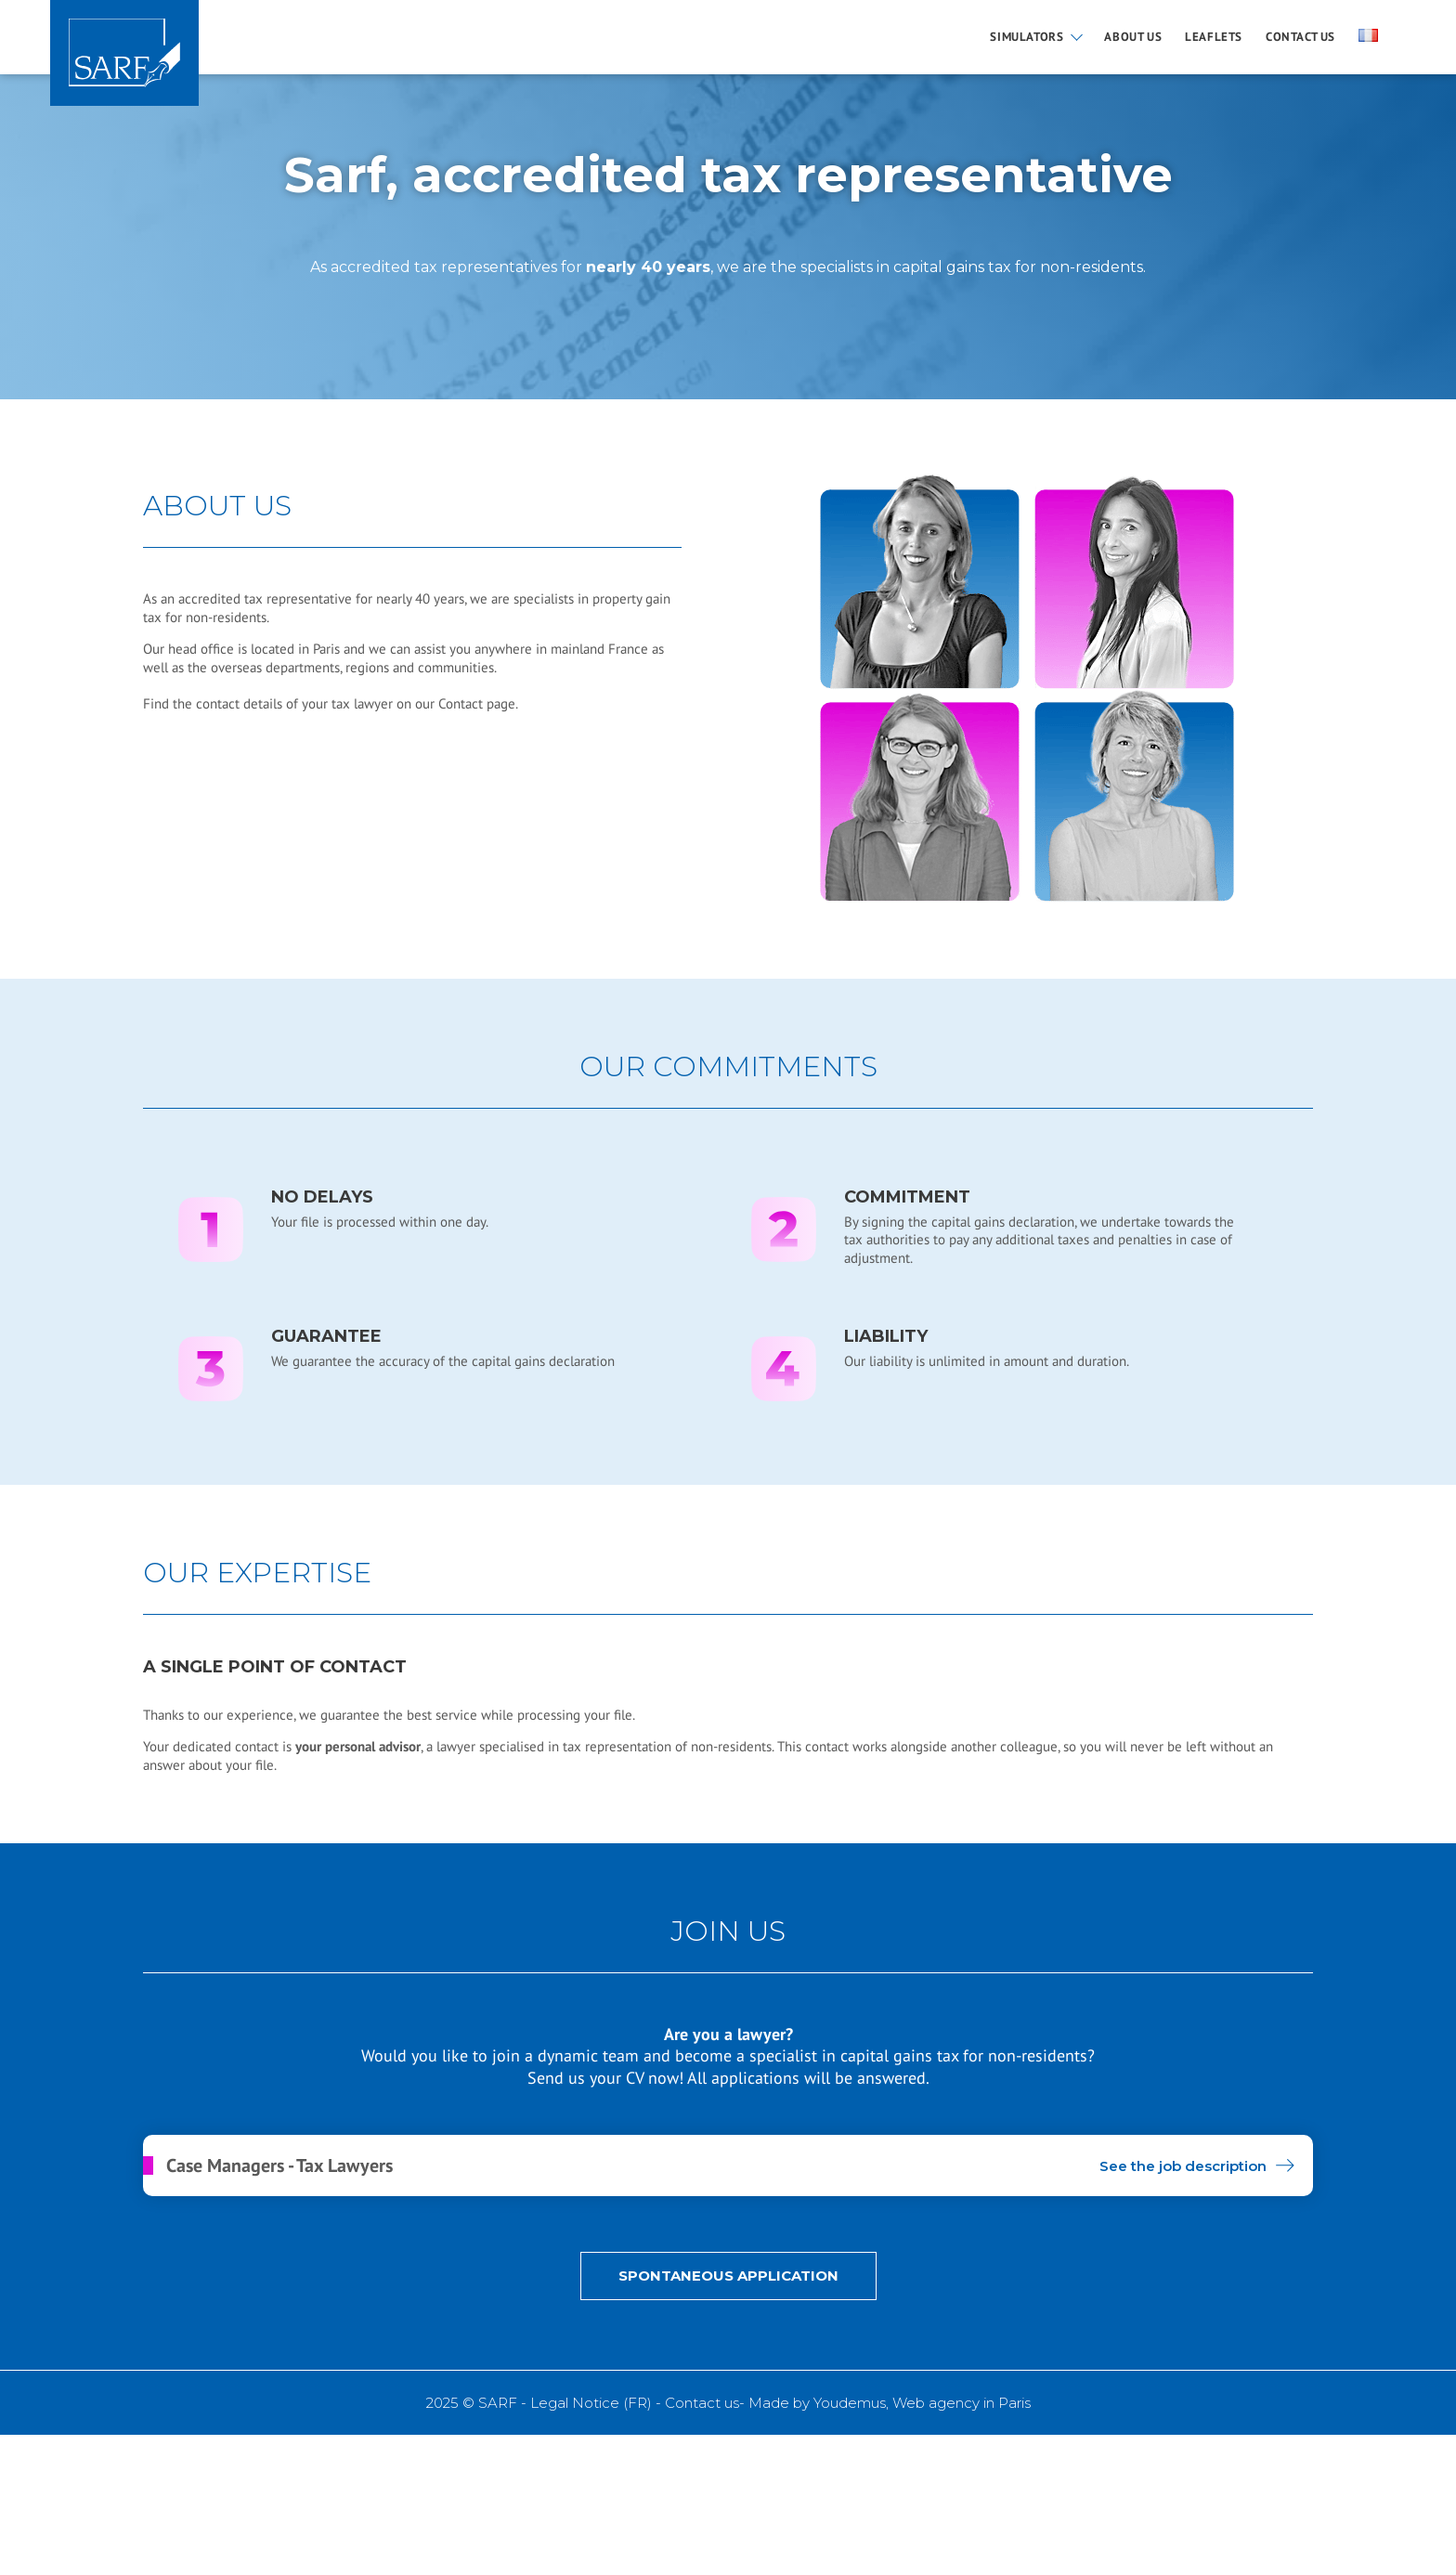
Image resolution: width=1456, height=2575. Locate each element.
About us (1133, 37)
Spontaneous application (728, 2275)
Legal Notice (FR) (591, 2403)
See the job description (1183, 2166)
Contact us (1300, 37)
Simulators (1026, 37)
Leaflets (1213, 37)
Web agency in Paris (961, 2403)
